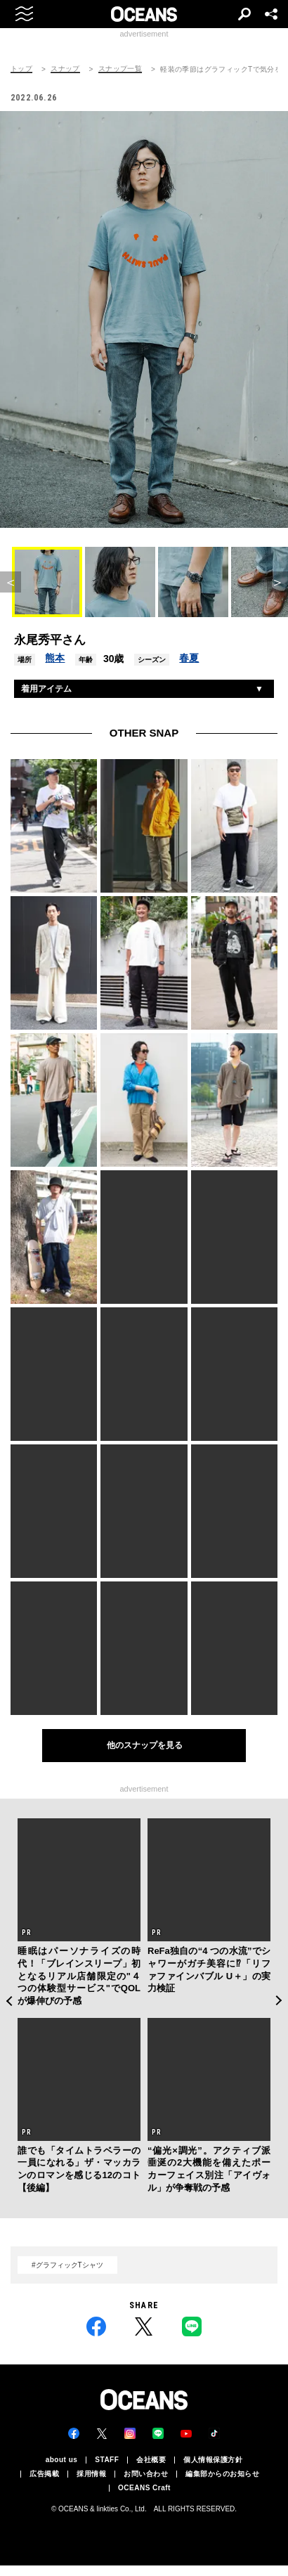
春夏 (189, 658)
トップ (21, 68)
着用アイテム (46, 689)
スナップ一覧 (120, 68)
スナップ (65, 68)
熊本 (55, 658)
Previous (9, 2001)
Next (279, 2001)
